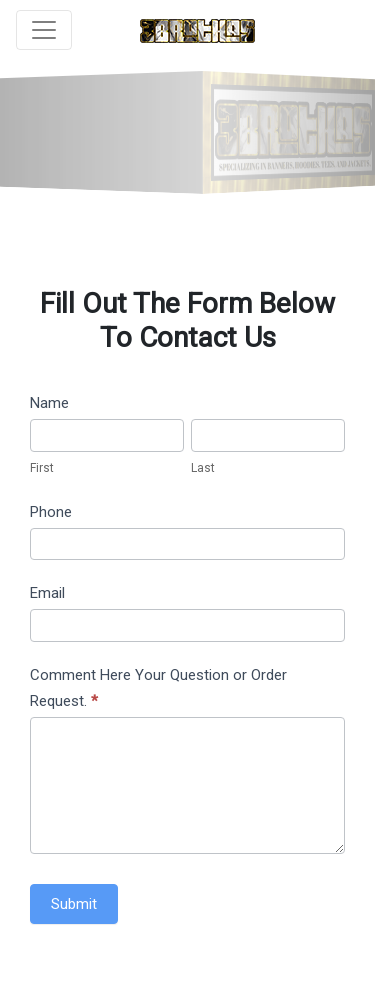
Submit (74, 904)
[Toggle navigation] (44, 30)
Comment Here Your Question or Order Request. (158, 688)
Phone (51, 512)
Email (47, 593)
